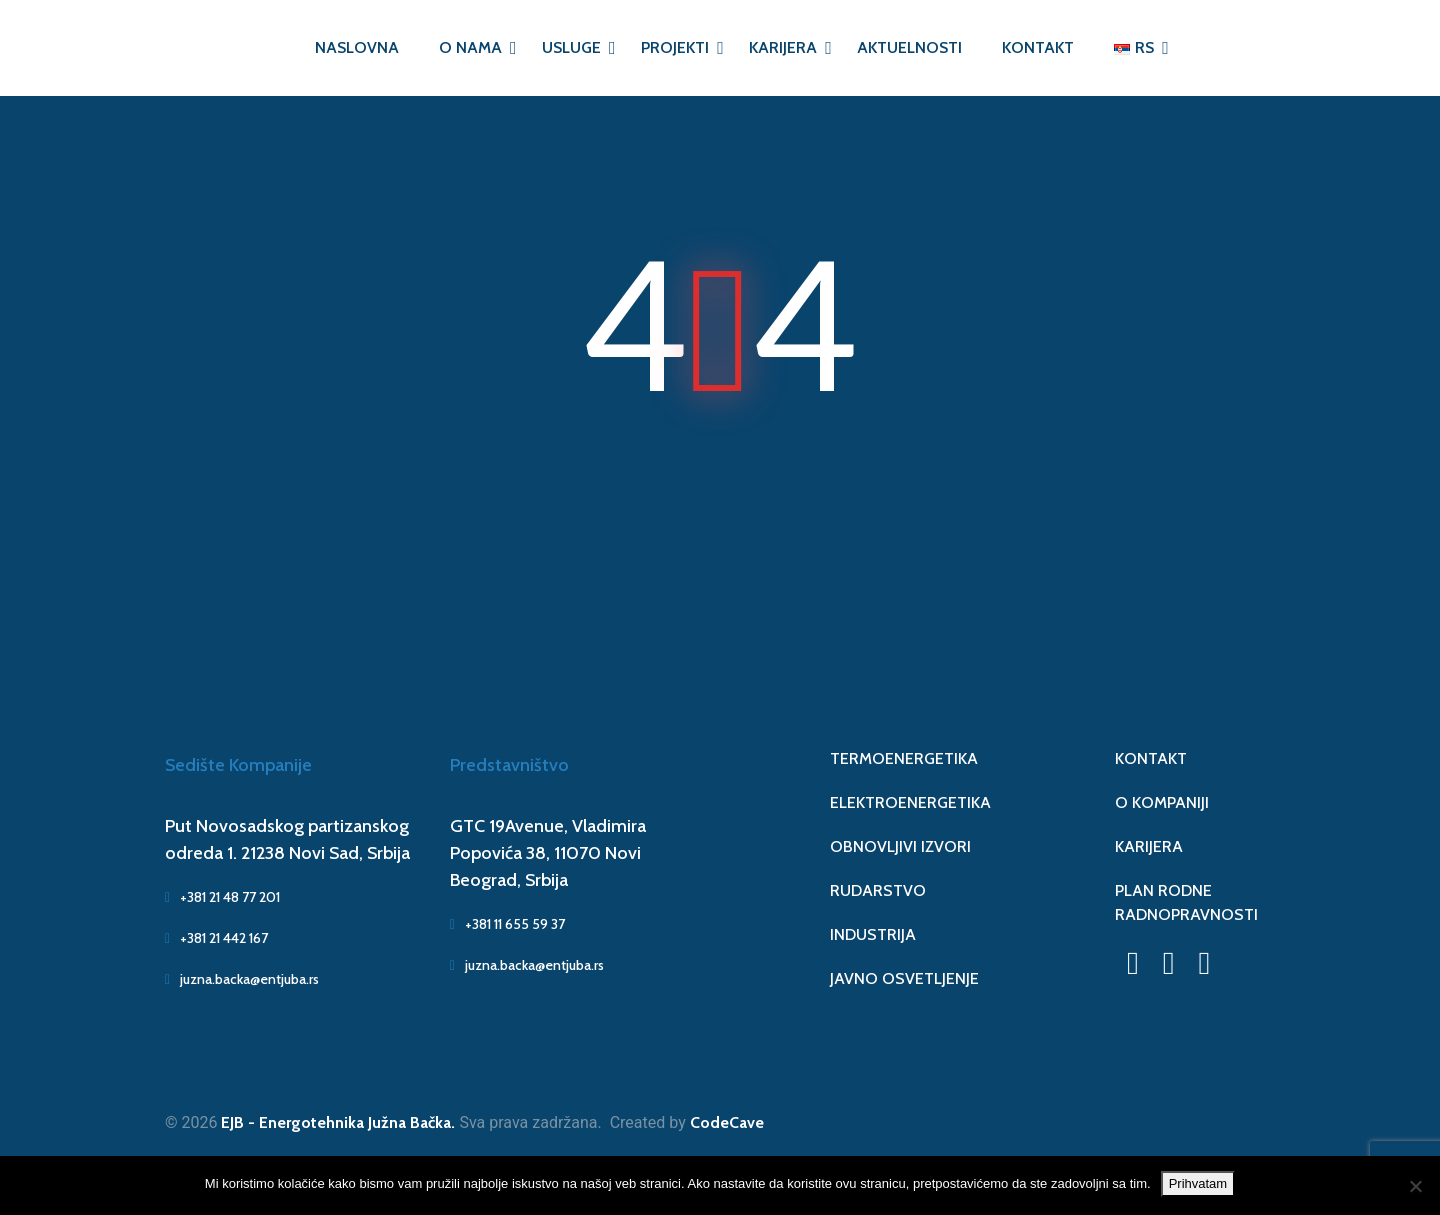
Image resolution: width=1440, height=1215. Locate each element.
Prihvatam (1198, 1183)
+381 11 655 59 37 (507, 924)
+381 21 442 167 (216, 938)
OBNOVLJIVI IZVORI (900, 846)
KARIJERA (783, 47)
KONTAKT (1038, 47)
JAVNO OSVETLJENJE (904, 978)
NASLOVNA (357, 47)
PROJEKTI (675, 47)
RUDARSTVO (878, 890)
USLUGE (571, 47)
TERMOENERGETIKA (904, 758)
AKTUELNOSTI (909, 47)
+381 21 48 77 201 (222, 897)
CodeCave (727, 1122)
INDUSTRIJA (873, 934)
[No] (1415, 1186)
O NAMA (470, 47)
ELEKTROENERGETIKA (910, 802)
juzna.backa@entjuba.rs (242, 979)
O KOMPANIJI (1162, 802)
